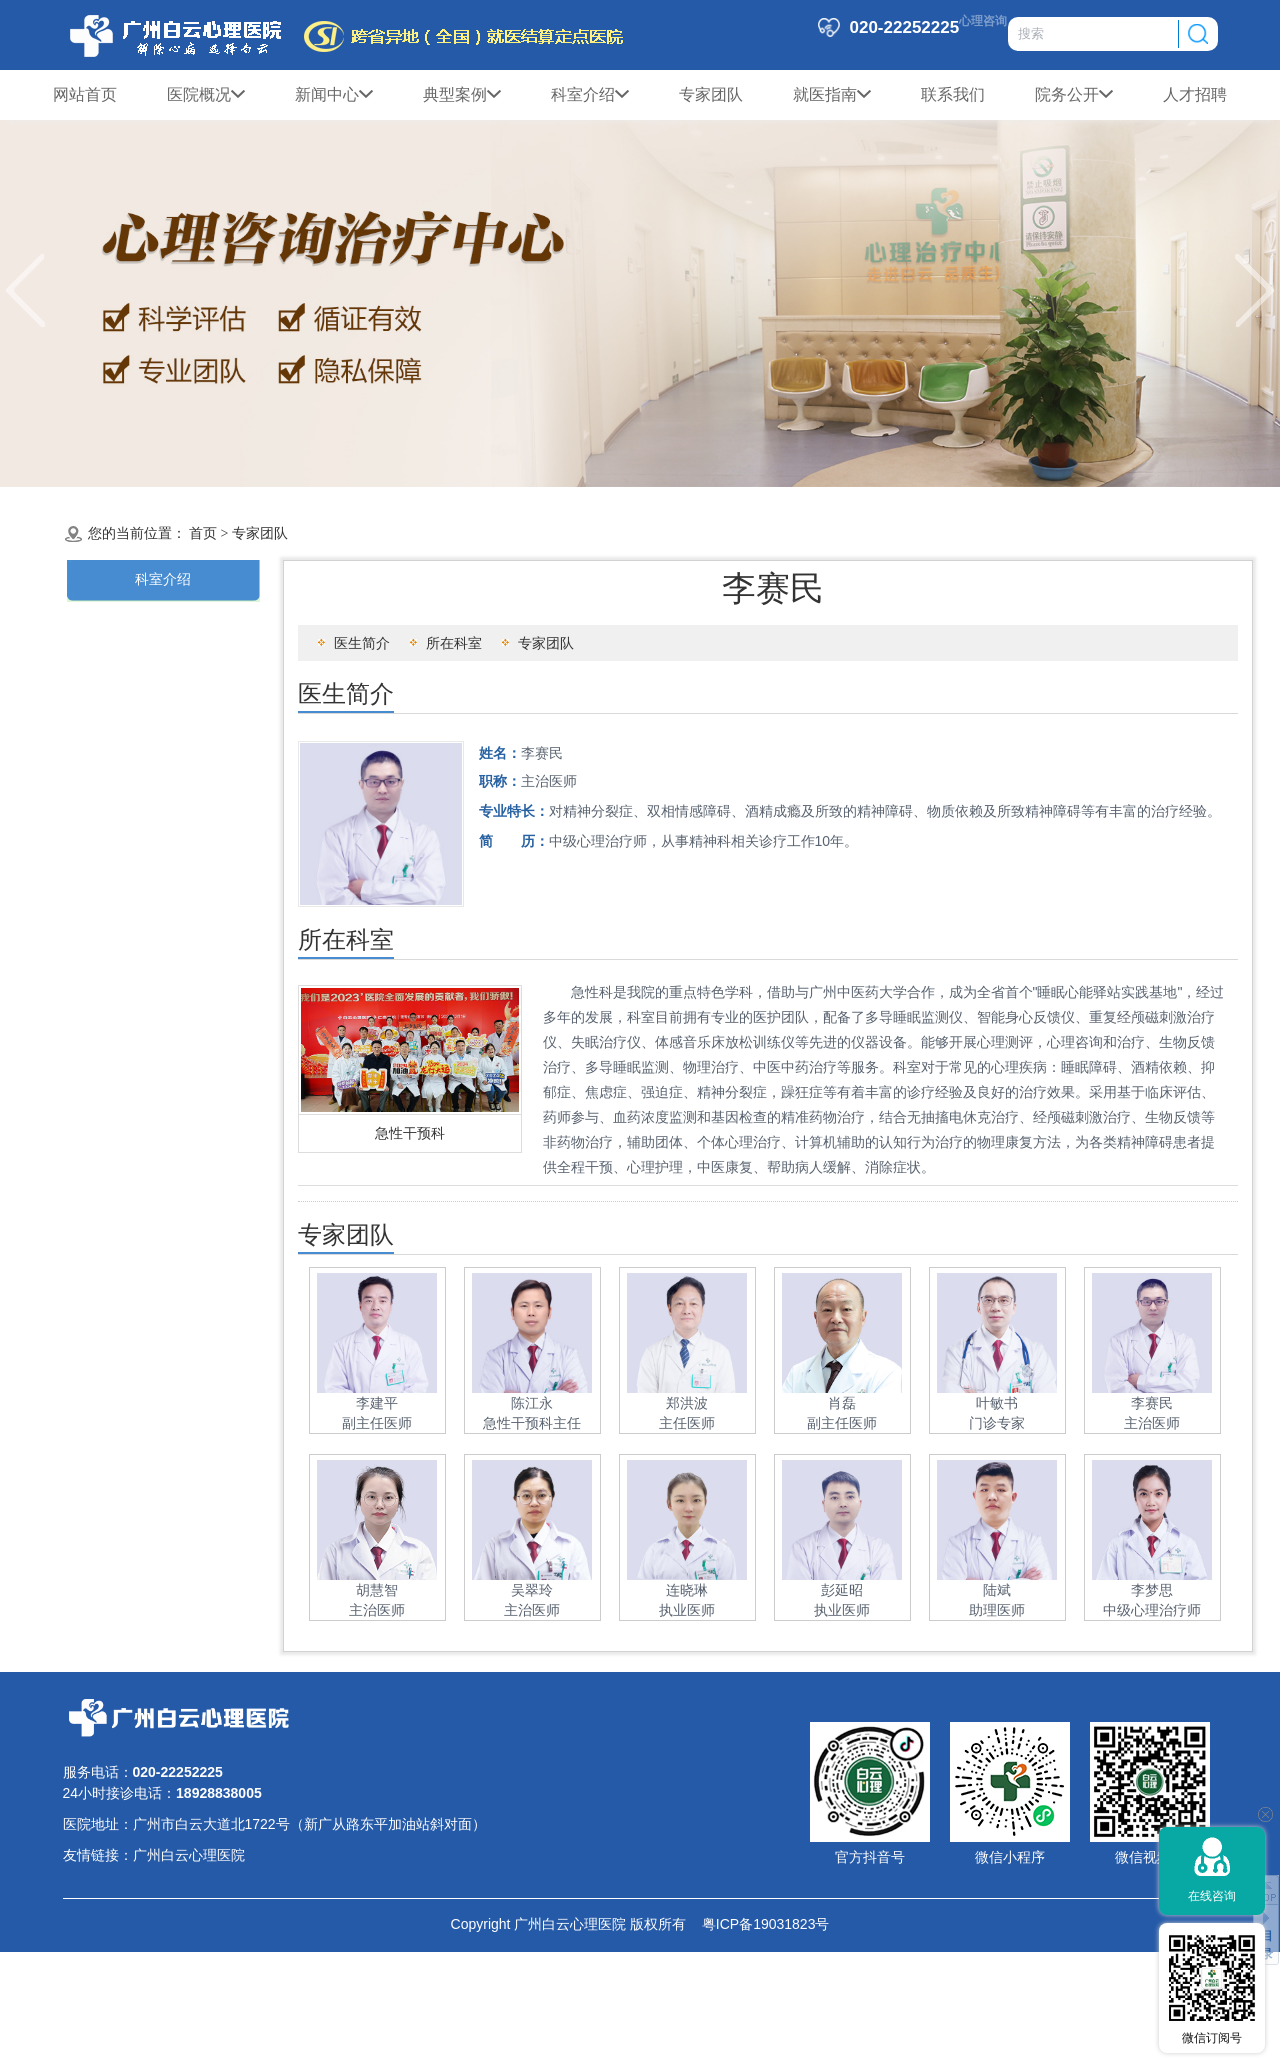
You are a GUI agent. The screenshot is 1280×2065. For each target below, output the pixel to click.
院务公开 (1074, 95)
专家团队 (711, 94)
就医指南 (832, 95)
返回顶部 (1266, 1889)
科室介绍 (590, 95)
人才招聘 (1195, 94)
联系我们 (953, 94)
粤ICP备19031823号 (757, 1924)
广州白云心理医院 (189, 1855)
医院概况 (206, 95)
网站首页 (85, 94)
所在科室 (454, 643)
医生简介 (362, 643)
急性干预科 (410, 1133)
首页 (203, 533)
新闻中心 (334, 95)
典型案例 (462, 95)
